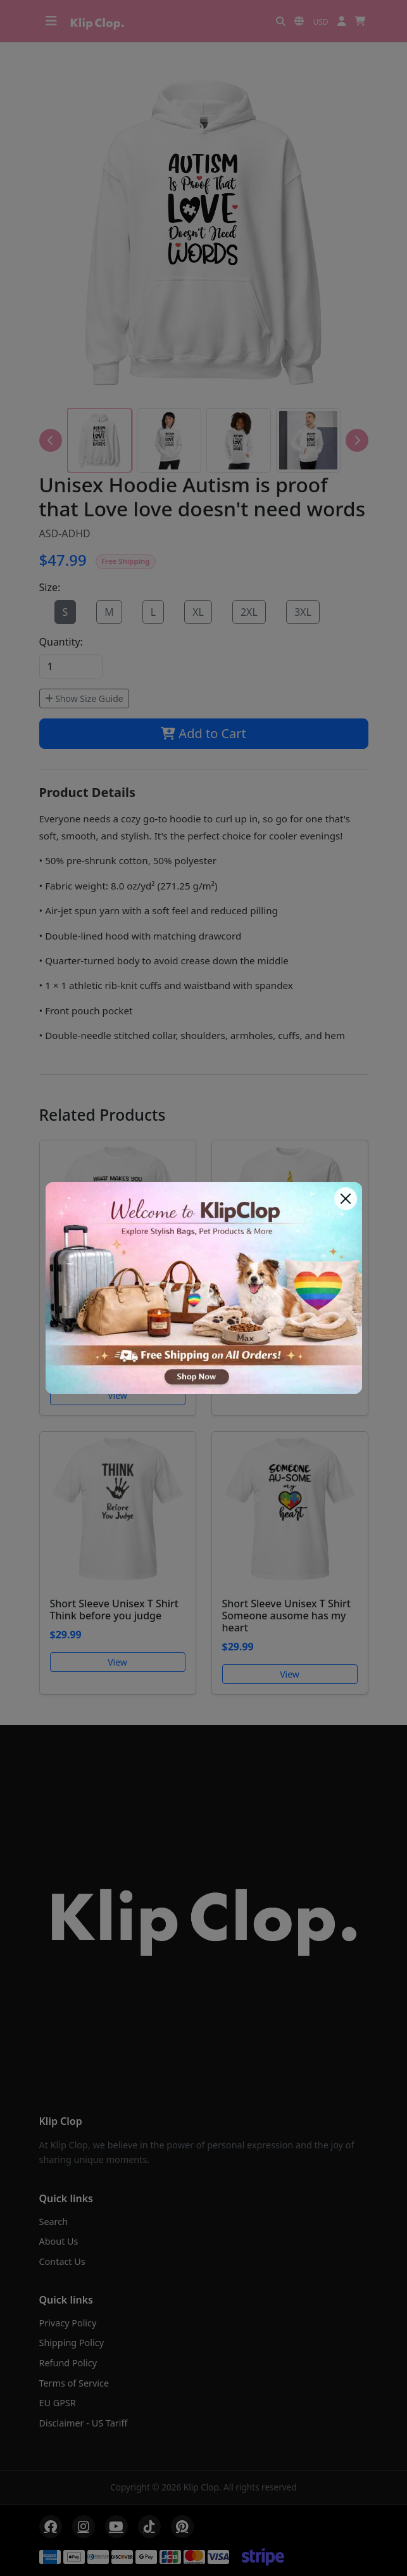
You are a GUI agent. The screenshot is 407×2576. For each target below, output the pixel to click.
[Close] (345, 1198)
